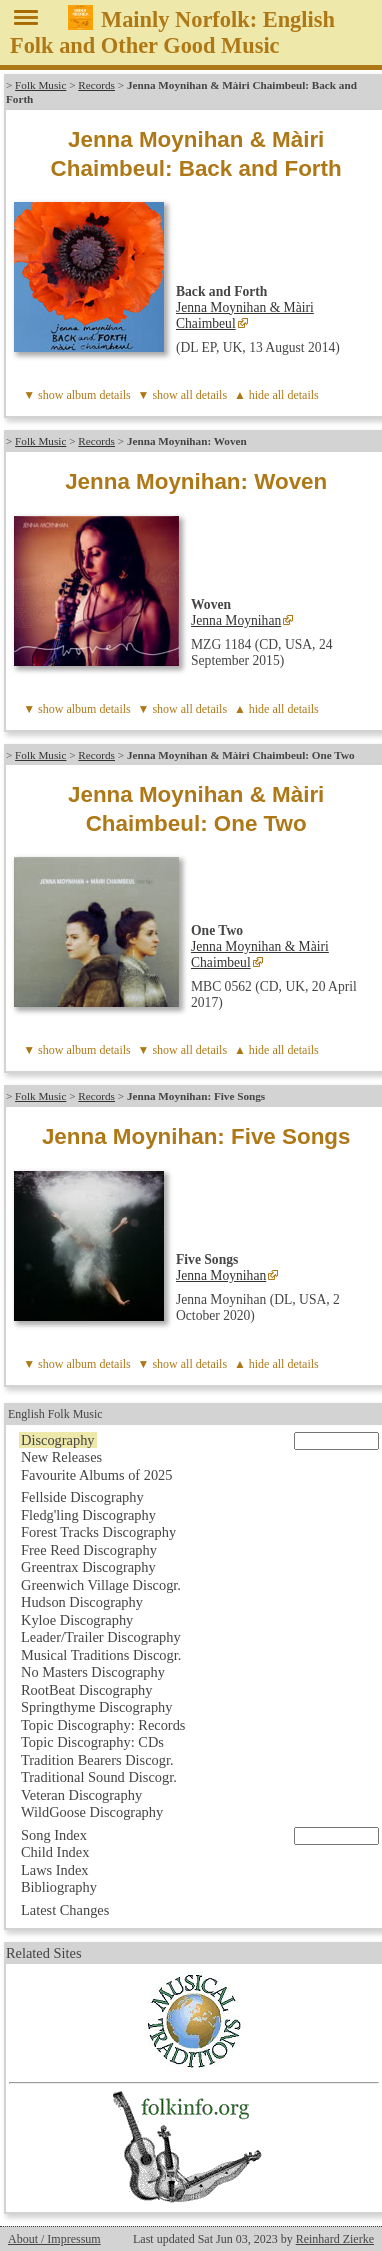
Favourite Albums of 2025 (97, 1475)
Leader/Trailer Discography (101, 1637)
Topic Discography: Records (103, 1725)
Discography (58, 1440)
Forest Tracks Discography (98, 1532)
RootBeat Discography (87, 1690)
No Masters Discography (93, 1672)
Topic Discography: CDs (92, 1742)
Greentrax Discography (88, 1567)
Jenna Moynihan (236, 620)
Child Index (55, 1852)
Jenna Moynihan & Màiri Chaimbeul (245, 315)
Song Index (54, 1835)
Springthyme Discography (96, 1707)
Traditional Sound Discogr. (99, 1777)
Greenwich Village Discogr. (101, 1585)
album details (98, 395)
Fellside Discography (82, 1497)
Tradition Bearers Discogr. (97, 1760)
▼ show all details (183, 395)
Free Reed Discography (89, 1550)
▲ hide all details (276, 395)
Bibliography (59, 1887)
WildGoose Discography (92, 1812)
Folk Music (40, 85)
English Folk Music (55, 1414)
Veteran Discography (81, 1795)
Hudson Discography (82, 1602)
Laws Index (55, 1870)
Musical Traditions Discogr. (101, 1655)
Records (96, 85)
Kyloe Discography (77, 1620)
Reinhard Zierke (335, 2239)
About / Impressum (54, 2239)
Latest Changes (65, 1910)
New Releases (61, 1457)
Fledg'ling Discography (88, 1515)
